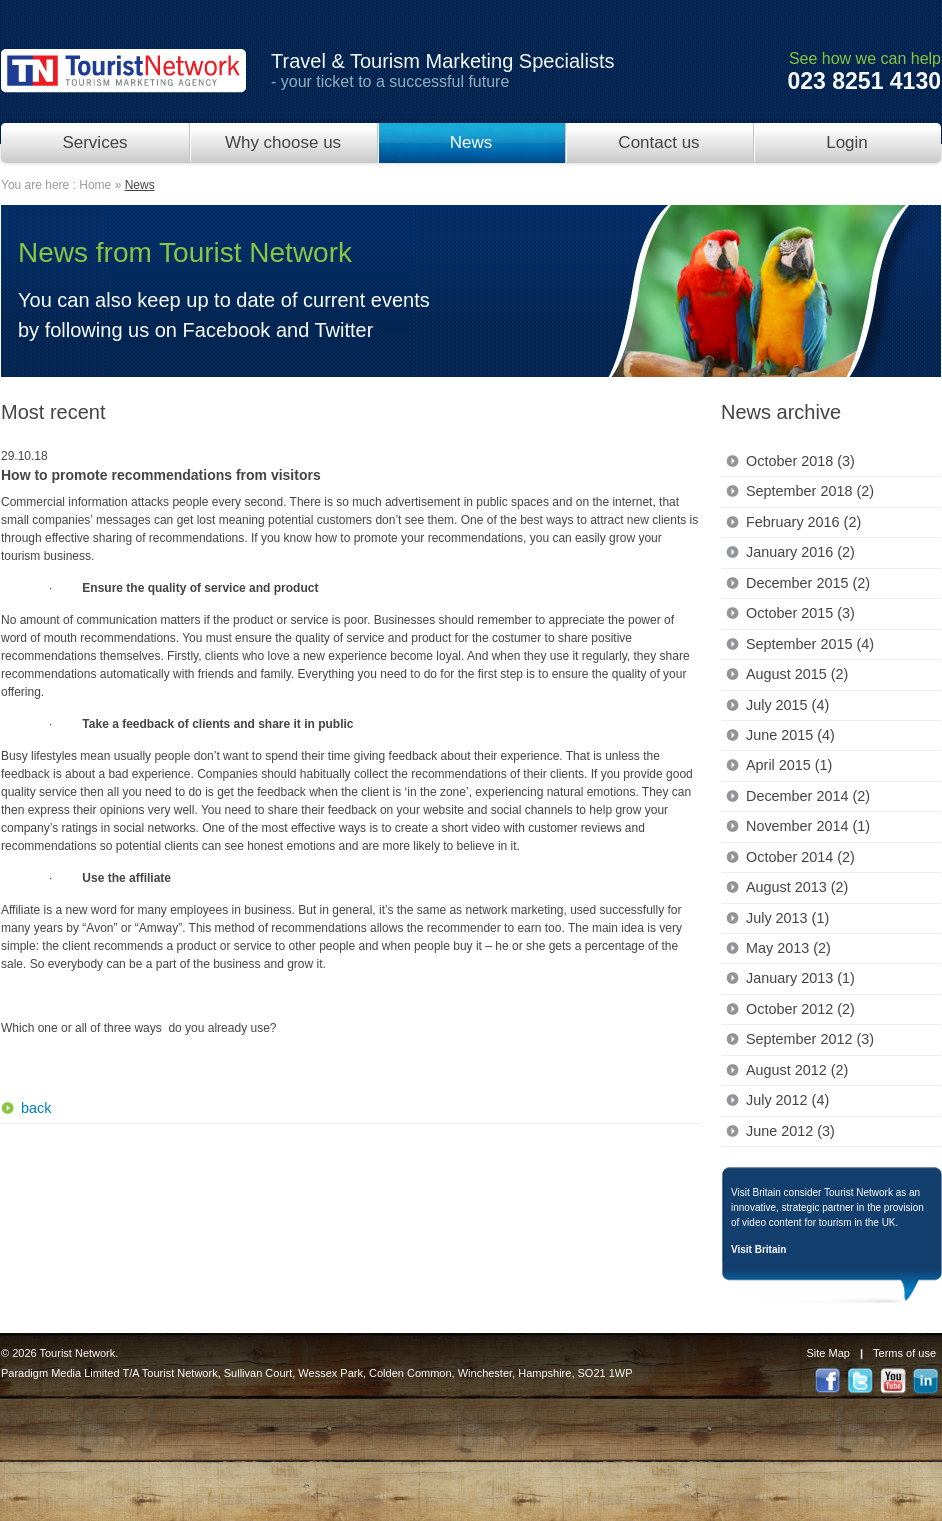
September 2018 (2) (810, 491)
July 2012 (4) (787, 1100)
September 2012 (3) (810, 1039)
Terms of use (904, 1353)
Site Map (828, 1353)
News (471, 142)
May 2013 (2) (788, 948)
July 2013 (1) (787, 918)
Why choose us (283, 142)
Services (94, 142)
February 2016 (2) (803, 522)
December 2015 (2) (808, 583)
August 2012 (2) (797, 1070)
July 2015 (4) (787, 705)
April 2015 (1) (789, 765)
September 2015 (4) (810, 644)
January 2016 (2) (800, 552)
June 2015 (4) (790, 735)
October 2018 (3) (800, 461)
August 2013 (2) (797, 887)
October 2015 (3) (800, 613)
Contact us (658, 142)
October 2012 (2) (800, 1009)
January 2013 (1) (800, 978)
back (36, 1108)
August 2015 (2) (797, 674)
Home (95, 185)
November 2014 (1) (808, 826)
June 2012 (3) (790, 1131)
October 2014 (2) (800, 857)
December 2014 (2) (808, 796)
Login (847, 142)
